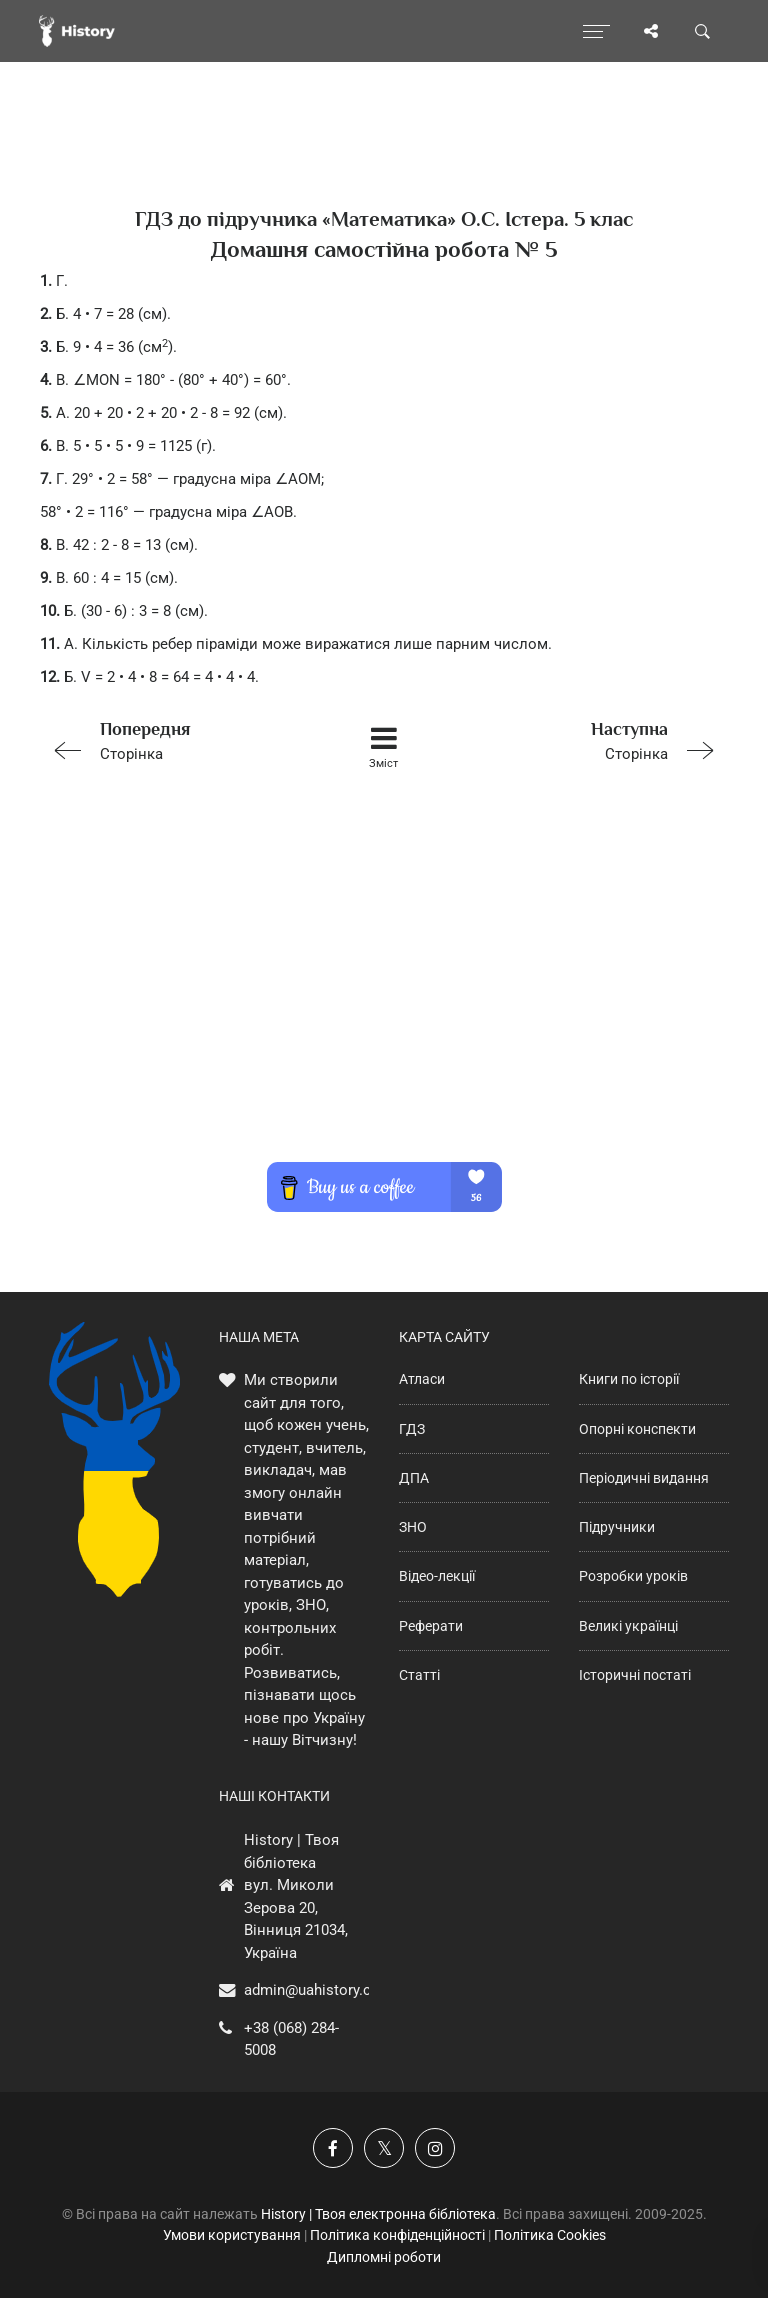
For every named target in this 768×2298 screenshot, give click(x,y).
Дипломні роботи (384, 2257)
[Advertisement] (384, 992)
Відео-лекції (437, 1576)
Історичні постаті (635, 1675)
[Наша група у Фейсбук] (333, 2148)
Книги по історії (629, 1379)
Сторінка (176, 739)
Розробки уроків (633, 1576)
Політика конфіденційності (397, 2235)
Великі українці (628, 1626)
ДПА (414, 1478)
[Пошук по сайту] (703, 31)
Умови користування (232, 2235)
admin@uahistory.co (312, 1990)
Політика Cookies (550, 2235)
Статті (419, 1675)
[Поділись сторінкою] (651, 31)
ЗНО (413, 1527)
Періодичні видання (644, 1478)
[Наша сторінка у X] (384, 2148)
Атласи (422, 1379)
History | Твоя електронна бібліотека (378, 2214)
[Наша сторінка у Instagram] (435, 2148)
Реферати (431, 1626)
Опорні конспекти (637, 1429)
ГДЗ (412, 1429)
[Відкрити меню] (596, 31)
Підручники (617, 1527)
